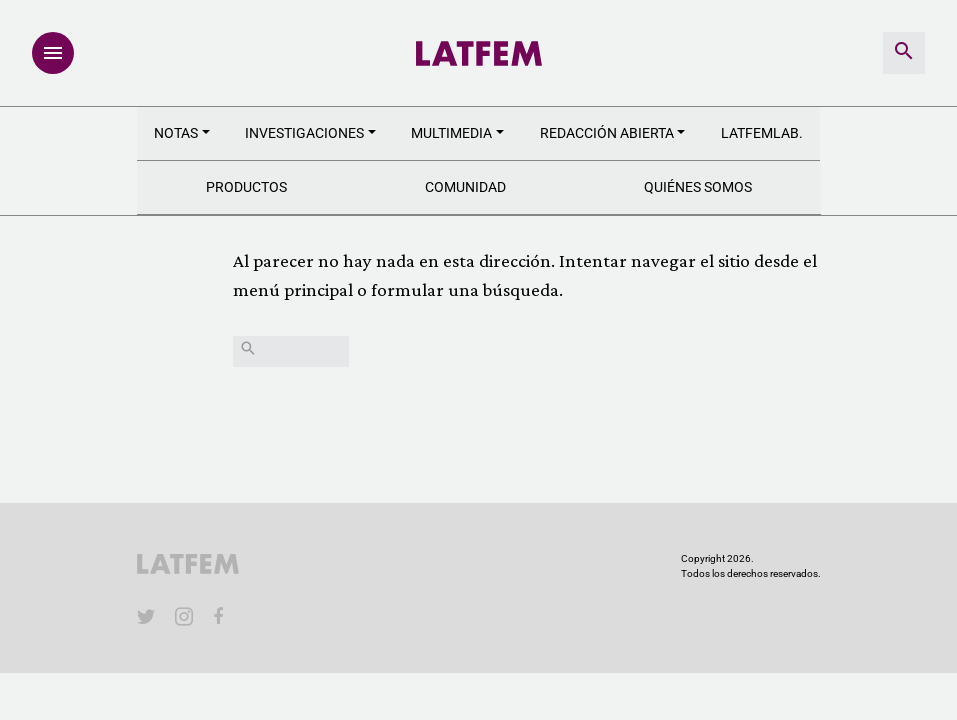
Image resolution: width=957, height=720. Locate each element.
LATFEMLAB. (762, 133)
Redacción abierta (607, 133)
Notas (176, 133)
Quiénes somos (698, 187)
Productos (246, 187)
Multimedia (451, 133)
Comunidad (465, 187)
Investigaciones (304, 133)
